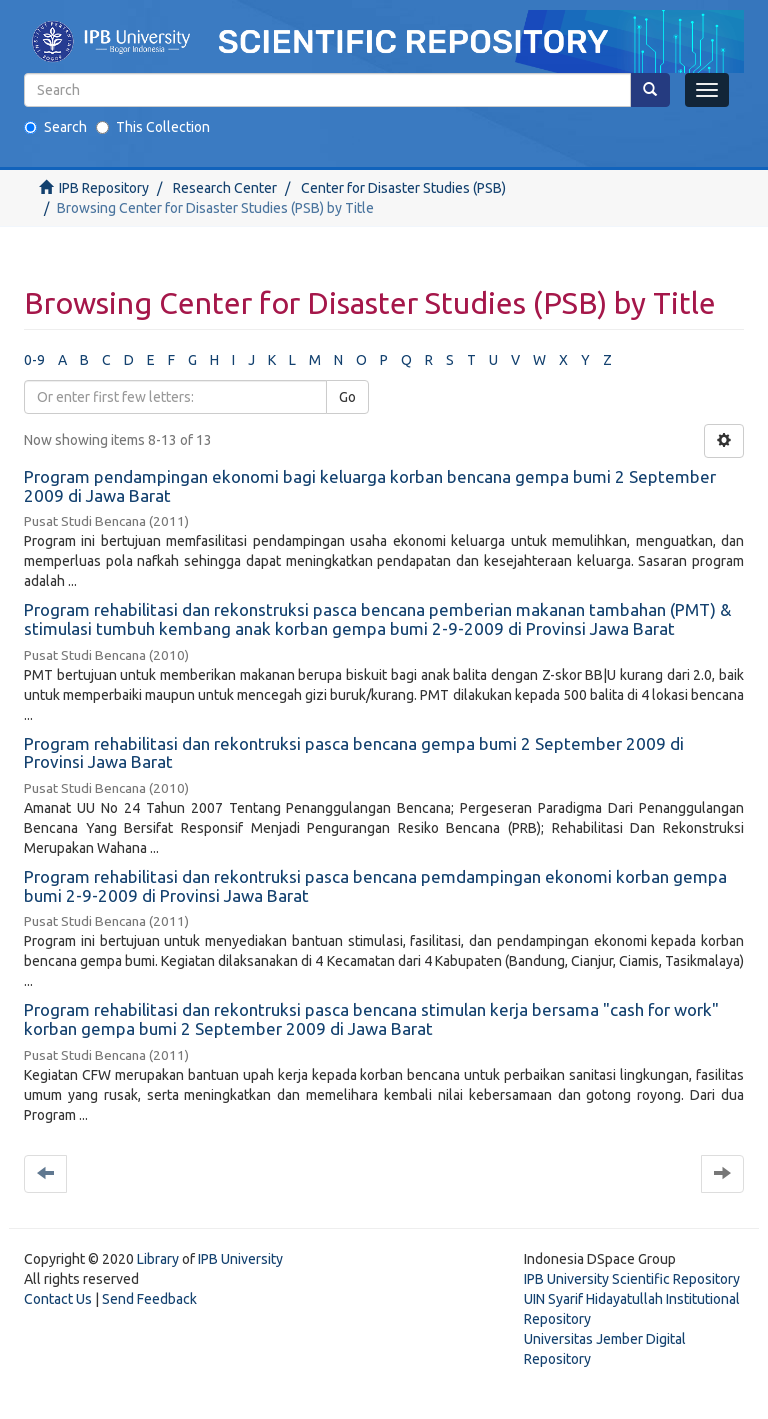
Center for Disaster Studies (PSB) (403, 188)
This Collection (153, 127)
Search (55, 127)
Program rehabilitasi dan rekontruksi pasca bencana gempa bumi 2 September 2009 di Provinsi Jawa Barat (354, 753)
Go (347, 397)
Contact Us (58, 1299)
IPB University (240, 1259)
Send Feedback (149, 1299)
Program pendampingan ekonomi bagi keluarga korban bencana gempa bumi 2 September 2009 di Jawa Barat (370, 486)
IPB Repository (104, 188)
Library (158, 1259)
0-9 (34, 360)
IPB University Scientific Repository (632, 1279)
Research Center (225, 188)
